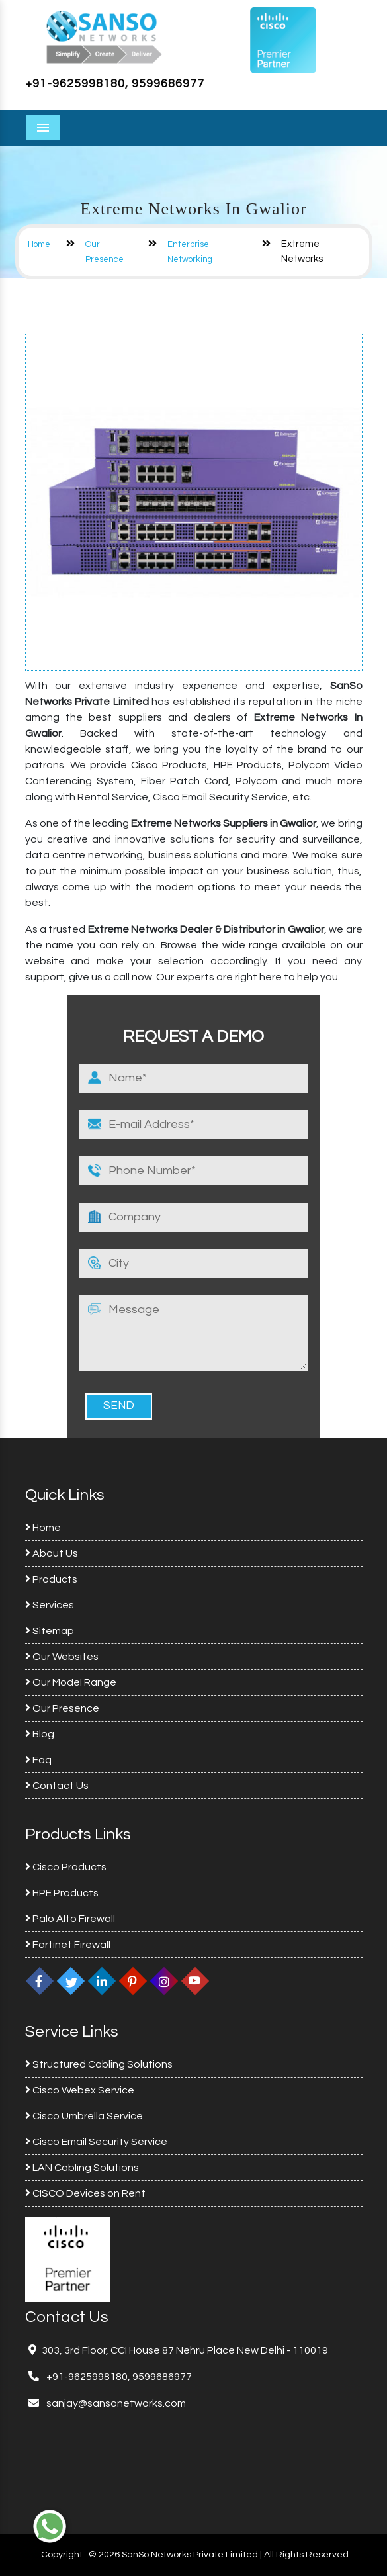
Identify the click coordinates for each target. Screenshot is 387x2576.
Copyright (62, 2554)
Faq (38, 1760)
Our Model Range (70, 1682)
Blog (39, 1734)
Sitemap (49, 1631)
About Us (51, 1553)
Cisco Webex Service (79, 2090)
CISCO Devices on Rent (85, 2193)
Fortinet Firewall (67, 1944)
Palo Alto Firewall (70, 1918)
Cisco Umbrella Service (84, 2116)
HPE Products (62, 1893)
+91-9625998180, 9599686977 (114, 83)
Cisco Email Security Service (96, 2142)
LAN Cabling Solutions (82, 2167)
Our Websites (62, 1656)
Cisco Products (66, 1867)
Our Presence (62, 1708)
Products (51, 1579)
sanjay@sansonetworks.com (115, 2403)
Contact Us (57, 1785)
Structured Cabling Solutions (99, 2064)
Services (49, 1605)
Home (39, 244)
